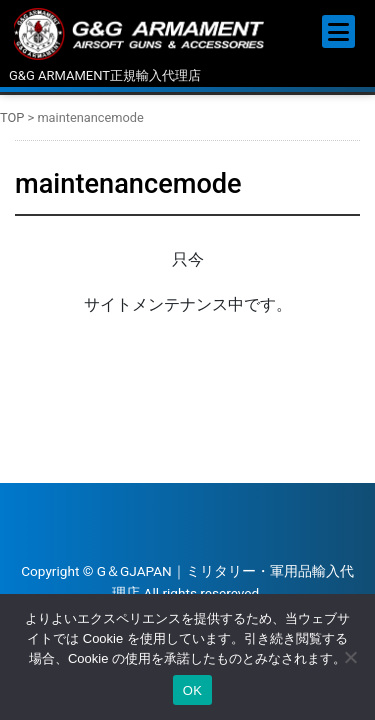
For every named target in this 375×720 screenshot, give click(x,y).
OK (192, 690)
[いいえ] (350, 657)
